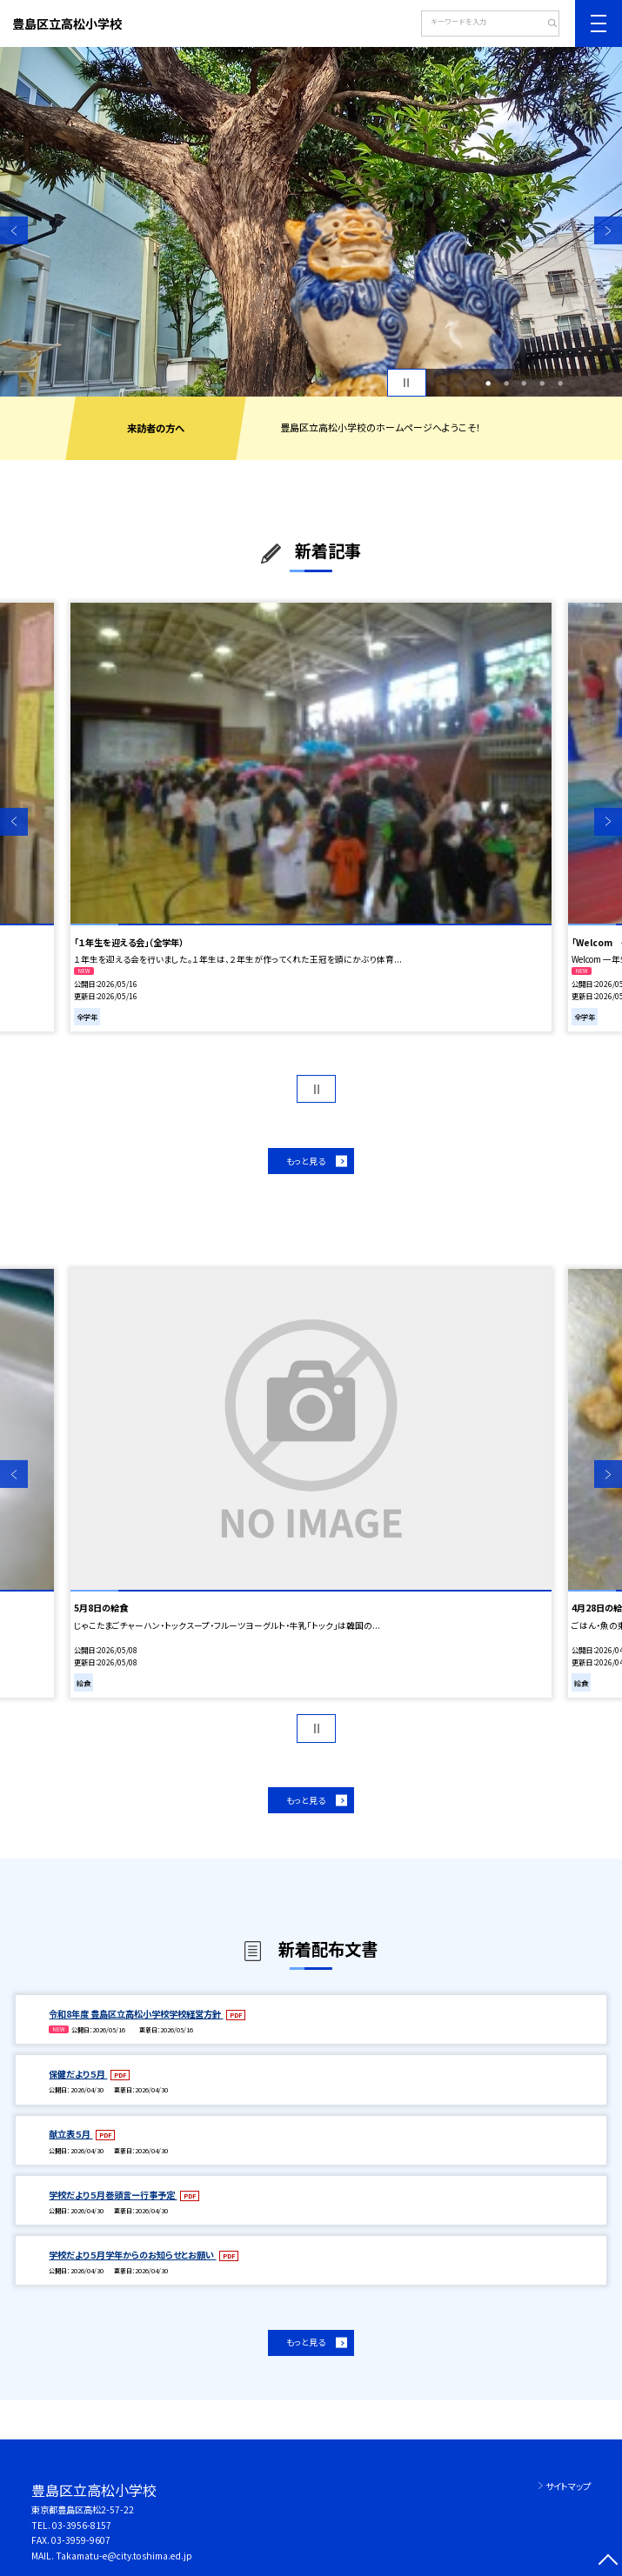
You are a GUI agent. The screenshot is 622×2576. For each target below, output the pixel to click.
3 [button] (523, 383)
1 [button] (488, 383)
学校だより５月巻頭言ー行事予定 (113, 2194)
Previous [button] (14, 230)
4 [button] (542, 383)
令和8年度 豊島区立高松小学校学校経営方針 (136, 2013)
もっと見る (305, 1161)
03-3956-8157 (81, 2525)
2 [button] (506, 383)
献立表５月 (70, 2133)
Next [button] (608, 230)
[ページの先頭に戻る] (608, 2562)
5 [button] (560, 383)
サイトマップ (568, 2486)
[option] (311, 222)
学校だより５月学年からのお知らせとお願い (132, 2254)
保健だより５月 (78, 2073)
